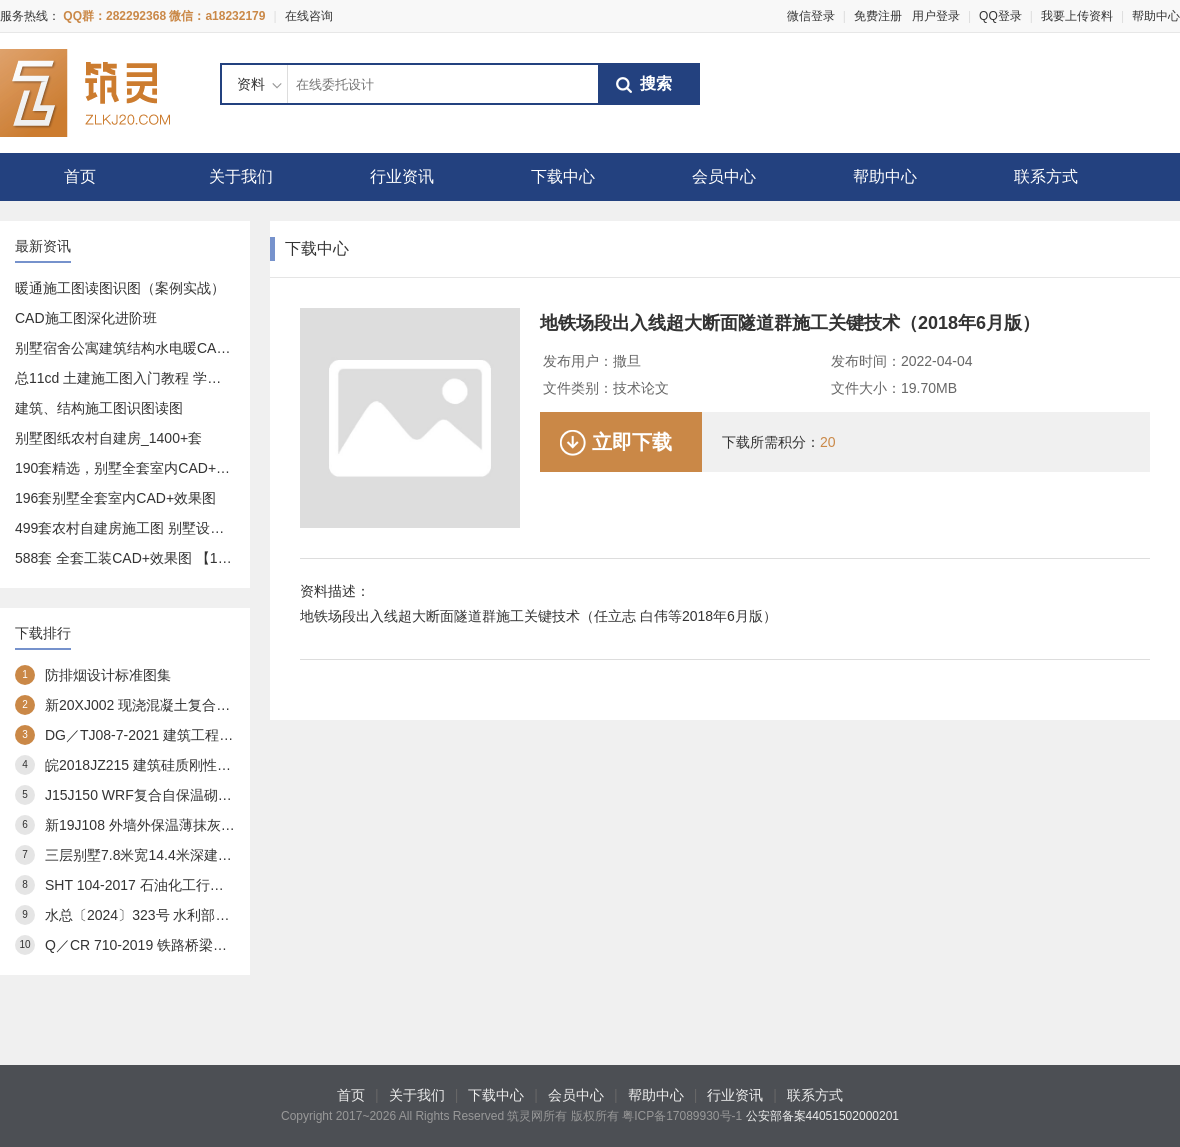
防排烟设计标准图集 (108, 675)
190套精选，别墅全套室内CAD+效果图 (136, 468)
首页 (80, 176)
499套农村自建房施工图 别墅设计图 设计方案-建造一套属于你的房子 (229, 528)
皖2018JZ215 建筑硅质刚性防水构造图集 (173, 765)
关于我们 (241, 176)
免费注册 (878, 16)
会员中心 (724, 176)
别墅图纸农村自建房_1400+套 (108, 438)
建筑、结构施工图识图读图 (99, 408)
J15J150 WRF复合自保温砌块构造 (152, 795)
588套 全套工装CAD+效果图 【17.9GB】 (143, 558)
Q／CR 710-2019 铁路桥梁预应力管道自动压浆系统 (206, 945)
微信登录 (811, 16)
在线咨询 (309, 16)
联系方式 (1046, 176)
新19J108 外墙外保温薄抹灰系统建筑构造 (175, 825)
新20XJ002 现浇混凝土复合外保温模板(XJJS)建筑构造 (214, 705)
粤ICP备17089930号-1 (682, 1116)
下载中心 (563, 176)
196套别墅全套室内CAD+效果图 (115, 498)
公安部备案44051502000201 (822, 1116)
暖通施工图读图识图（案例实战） (120, 288)
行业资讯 (402, 176)
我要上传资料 (1077, 16)
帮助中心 (1156, 16)
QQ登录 (1000, 16)
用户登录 (936, 16)
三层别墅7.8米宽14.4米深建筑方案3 (156, 855)
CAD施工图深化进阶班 (86, 318)
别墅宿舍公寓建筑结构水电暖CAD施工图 (142, 348)
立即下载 (632, 442)
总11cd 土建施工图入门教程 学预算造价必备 (153, 378)
